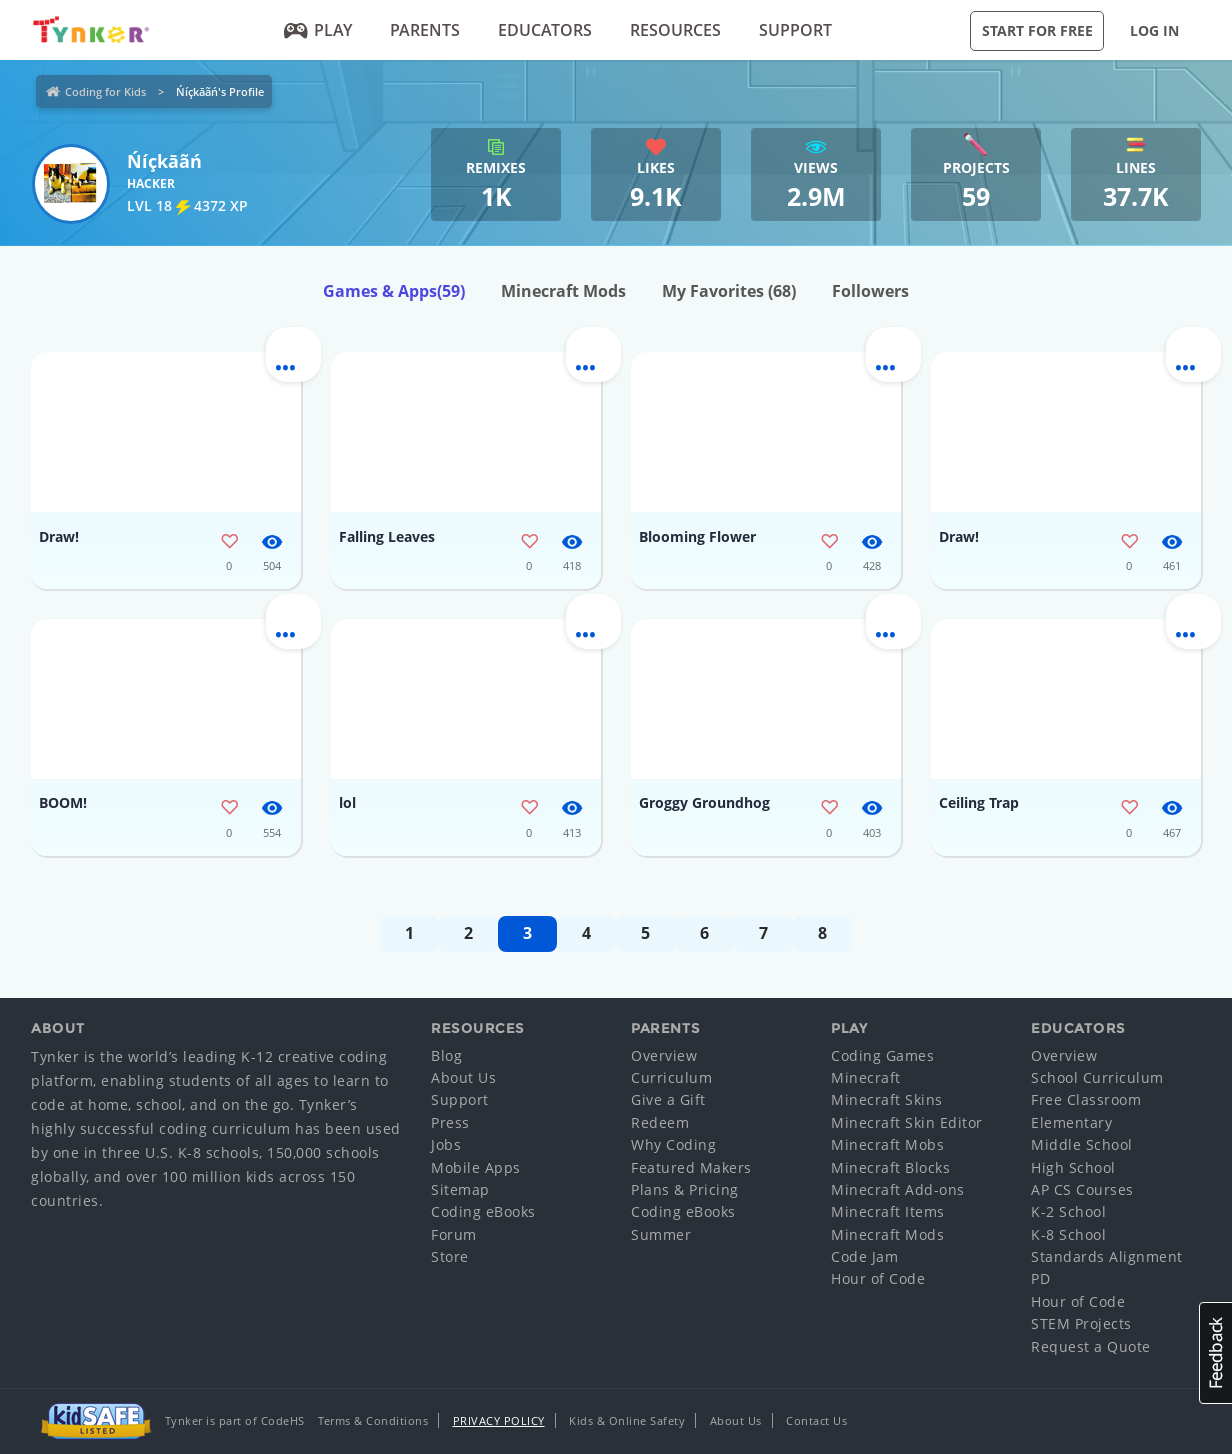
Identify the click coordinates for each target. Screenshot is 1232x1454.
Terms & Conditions (373, 1420)
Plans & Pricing (685, 1189)
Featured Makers (691, 1167)
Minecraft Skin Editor (907, 1122)
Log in (1154, 30)
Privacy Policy (499, 1420)
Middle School (1082, 1144)
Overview (664, 1055)
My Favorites (729, 291)
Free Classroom (1086, 1099)
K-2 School (1068, 1211)
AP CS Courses (1082, 1189)
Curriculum (671, 1077)
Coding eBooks (483, 1211)
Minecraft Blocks (890, 1167)
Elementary (1071, 1122)
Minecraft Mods (563, 291)
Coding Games (882, 1055)
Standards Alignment (1107, 1256)
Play (318, 30)
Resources (675, 30)
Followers (870, 291)
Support (795, 30)
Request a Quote (1091, 1346)
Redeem (660, 1122)
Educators (545, 30)
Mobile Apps (476, 1167)
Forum (454, 1234)
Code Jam (864, 1256)
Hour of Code (878, 1278)
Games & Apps (394, 291)
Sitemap (460, 1189)
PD (1040, 1278)
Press (450, 1122)
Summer (661, 1234)
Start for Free (1037, 30)
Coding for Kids (105, 91)
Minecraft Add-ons (898, 1189)
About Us (463, 1077)
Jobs (446, 1144)
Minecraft (866, 1077)
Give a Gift (668, 1099)
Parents (425, 30)
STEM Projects (1081, 1323)
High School (1073, 1167)
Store (450, 1256)
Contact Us (816, 1420)
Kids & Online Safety (627, 1420)
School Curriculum (1097, 1077)
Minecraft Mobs (887, 1144)
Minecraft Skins (887, 1099)
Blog (446, 1055)
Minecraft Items (888, 1211)
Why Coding (673, 1144)
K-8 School (1068, 1234)
